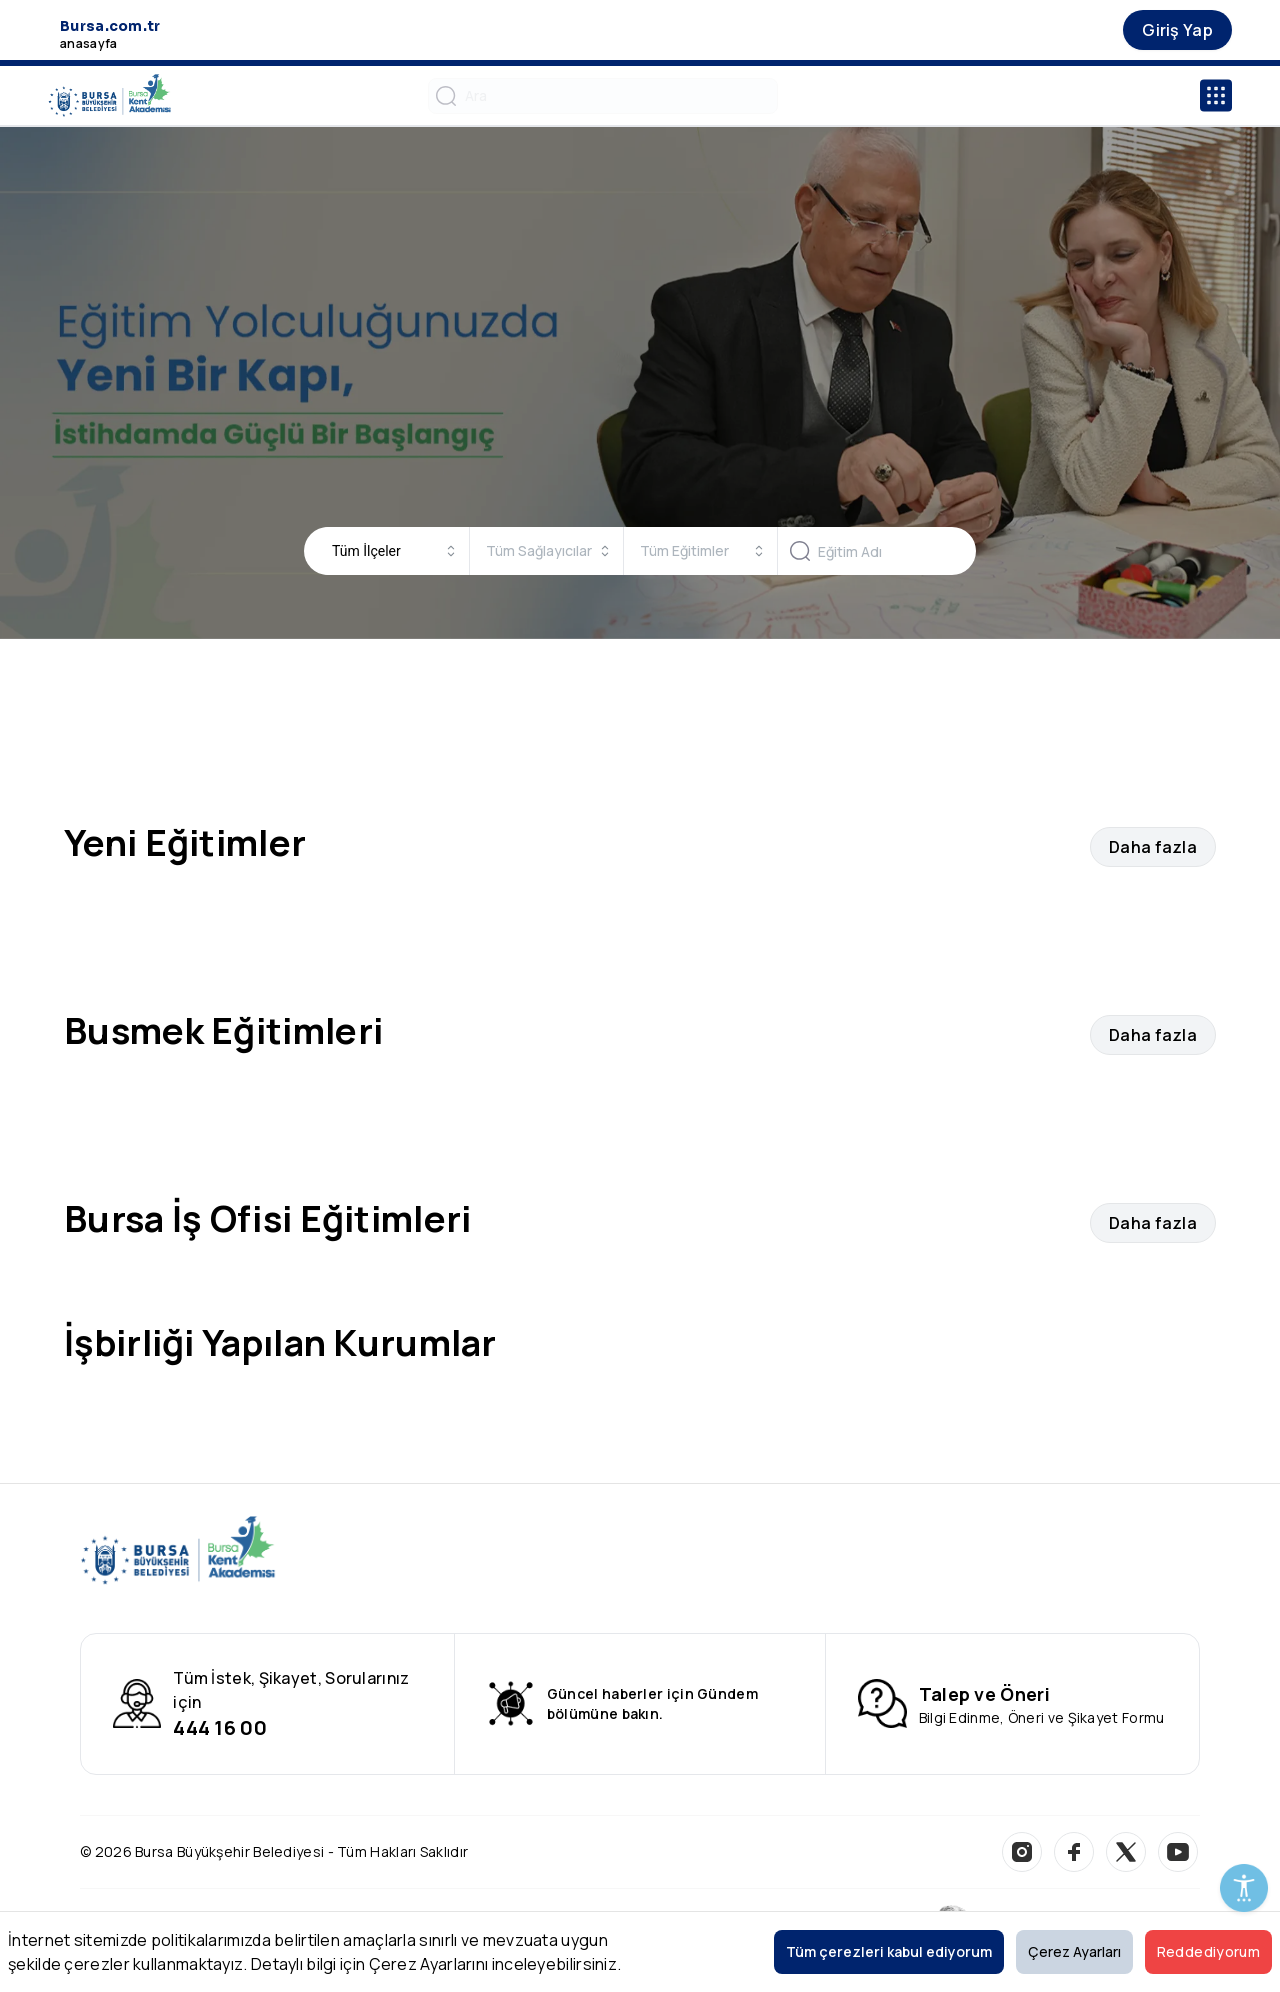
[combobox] (394, 551)
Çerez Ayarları (1074, 1951)
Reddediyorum (1208, 1951)
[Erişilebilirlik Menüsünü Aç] (1244, 1888)
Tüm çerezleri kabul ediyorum (889, 1951)
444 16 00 (220, 1727)
